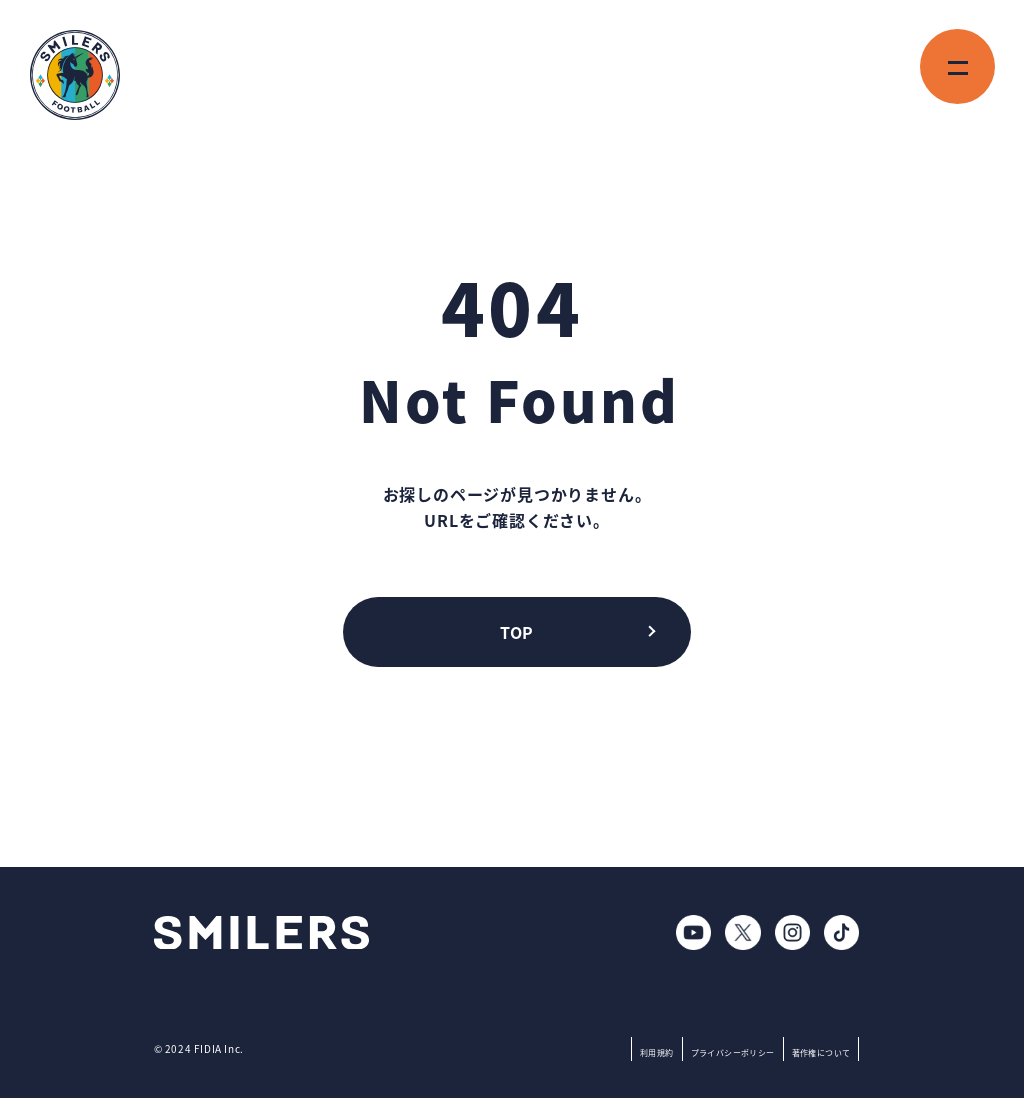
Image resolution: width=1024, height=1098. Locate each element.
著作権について (821, 1053)
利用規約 (657, 1053)
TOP (516, 632)
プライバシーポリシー (733, 1053)
